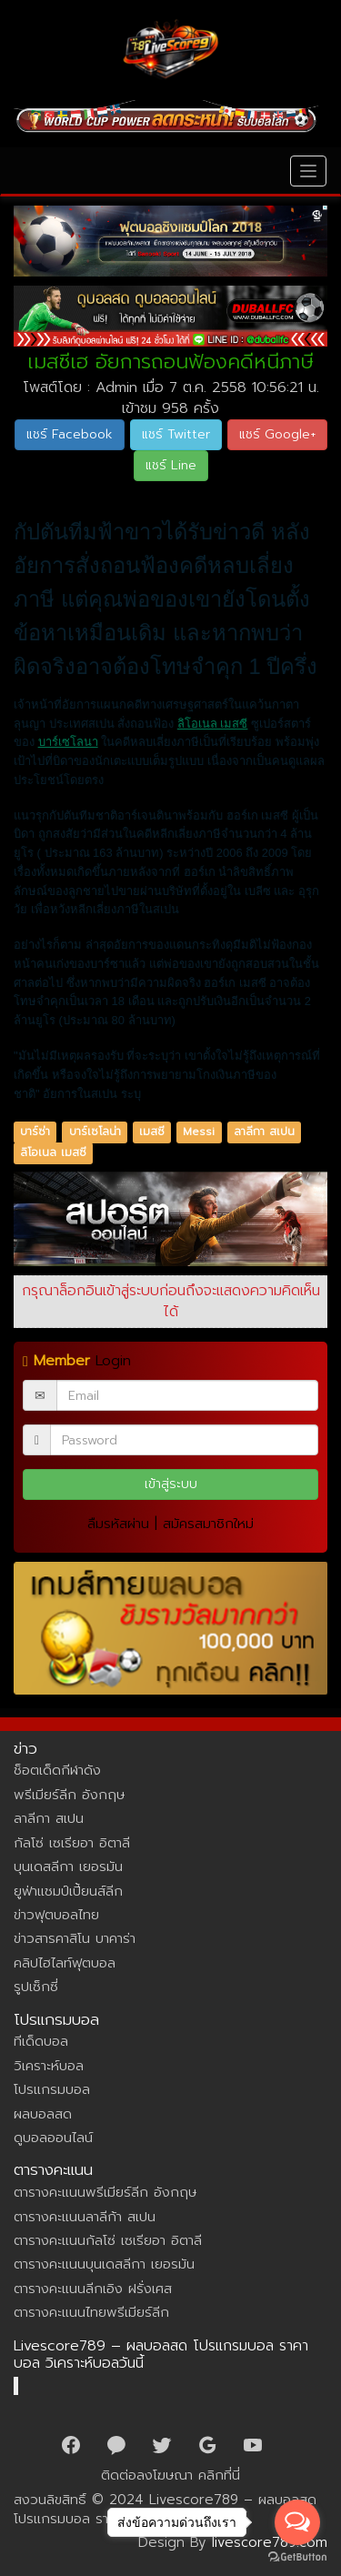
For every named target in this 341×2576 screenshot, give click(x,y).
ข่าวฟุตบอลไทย (56, 1915)
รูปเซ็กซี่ (36, 1987)
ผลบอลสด (43, 2114)
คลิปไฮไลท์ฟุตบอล (64, 1963)
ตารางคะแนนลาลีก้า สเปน (84, 2217)
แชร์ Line (170, 465)
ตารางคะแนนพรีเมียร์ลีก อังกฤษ (105, 2192)
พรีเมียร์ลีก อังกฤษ (69, 1795)
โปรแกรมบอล (52, 2089)
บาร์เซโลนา (68, 742)
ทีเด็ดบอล (41, 2041)
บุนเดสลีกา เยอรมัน (68, 1867)
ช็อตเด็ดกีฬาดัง (57, 1770)
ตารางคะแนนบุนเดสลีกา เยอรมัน (104, 2264)
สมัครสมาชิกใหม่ (208, 1524)
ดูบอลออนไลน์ (53, 2138)
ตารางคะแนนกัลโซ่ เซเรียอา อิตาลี (108, 2240)
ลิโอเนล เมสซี (212, 723)
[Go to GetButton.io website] (297, 2557)
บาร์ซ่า (35, 1131)
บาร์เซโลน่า (95, 1131)
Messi (199, 1131)
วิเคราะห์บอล (49, 2066)
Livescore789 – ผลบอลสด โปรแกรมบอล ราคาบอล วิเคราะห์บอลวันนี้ (161, 2355)
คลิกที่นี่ (219, 2475)
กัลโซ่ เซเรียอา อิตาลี (72, 1843)
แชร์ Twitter (176, 434)
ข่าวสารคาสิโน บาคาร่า (74, 1938)
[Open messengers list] (297, 2522)
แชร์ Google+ (277, 434)
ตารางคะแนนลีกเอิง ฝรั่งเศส (93, 2289)
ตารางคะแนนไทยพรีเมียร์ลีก (91, 2312)
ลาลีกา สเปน (264, 1131)
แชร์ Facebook (69, 434)
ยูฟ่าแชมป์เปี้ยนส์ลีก (68, 1891)
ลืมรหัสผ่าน (118, 1524)
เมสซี (152, 1131)
